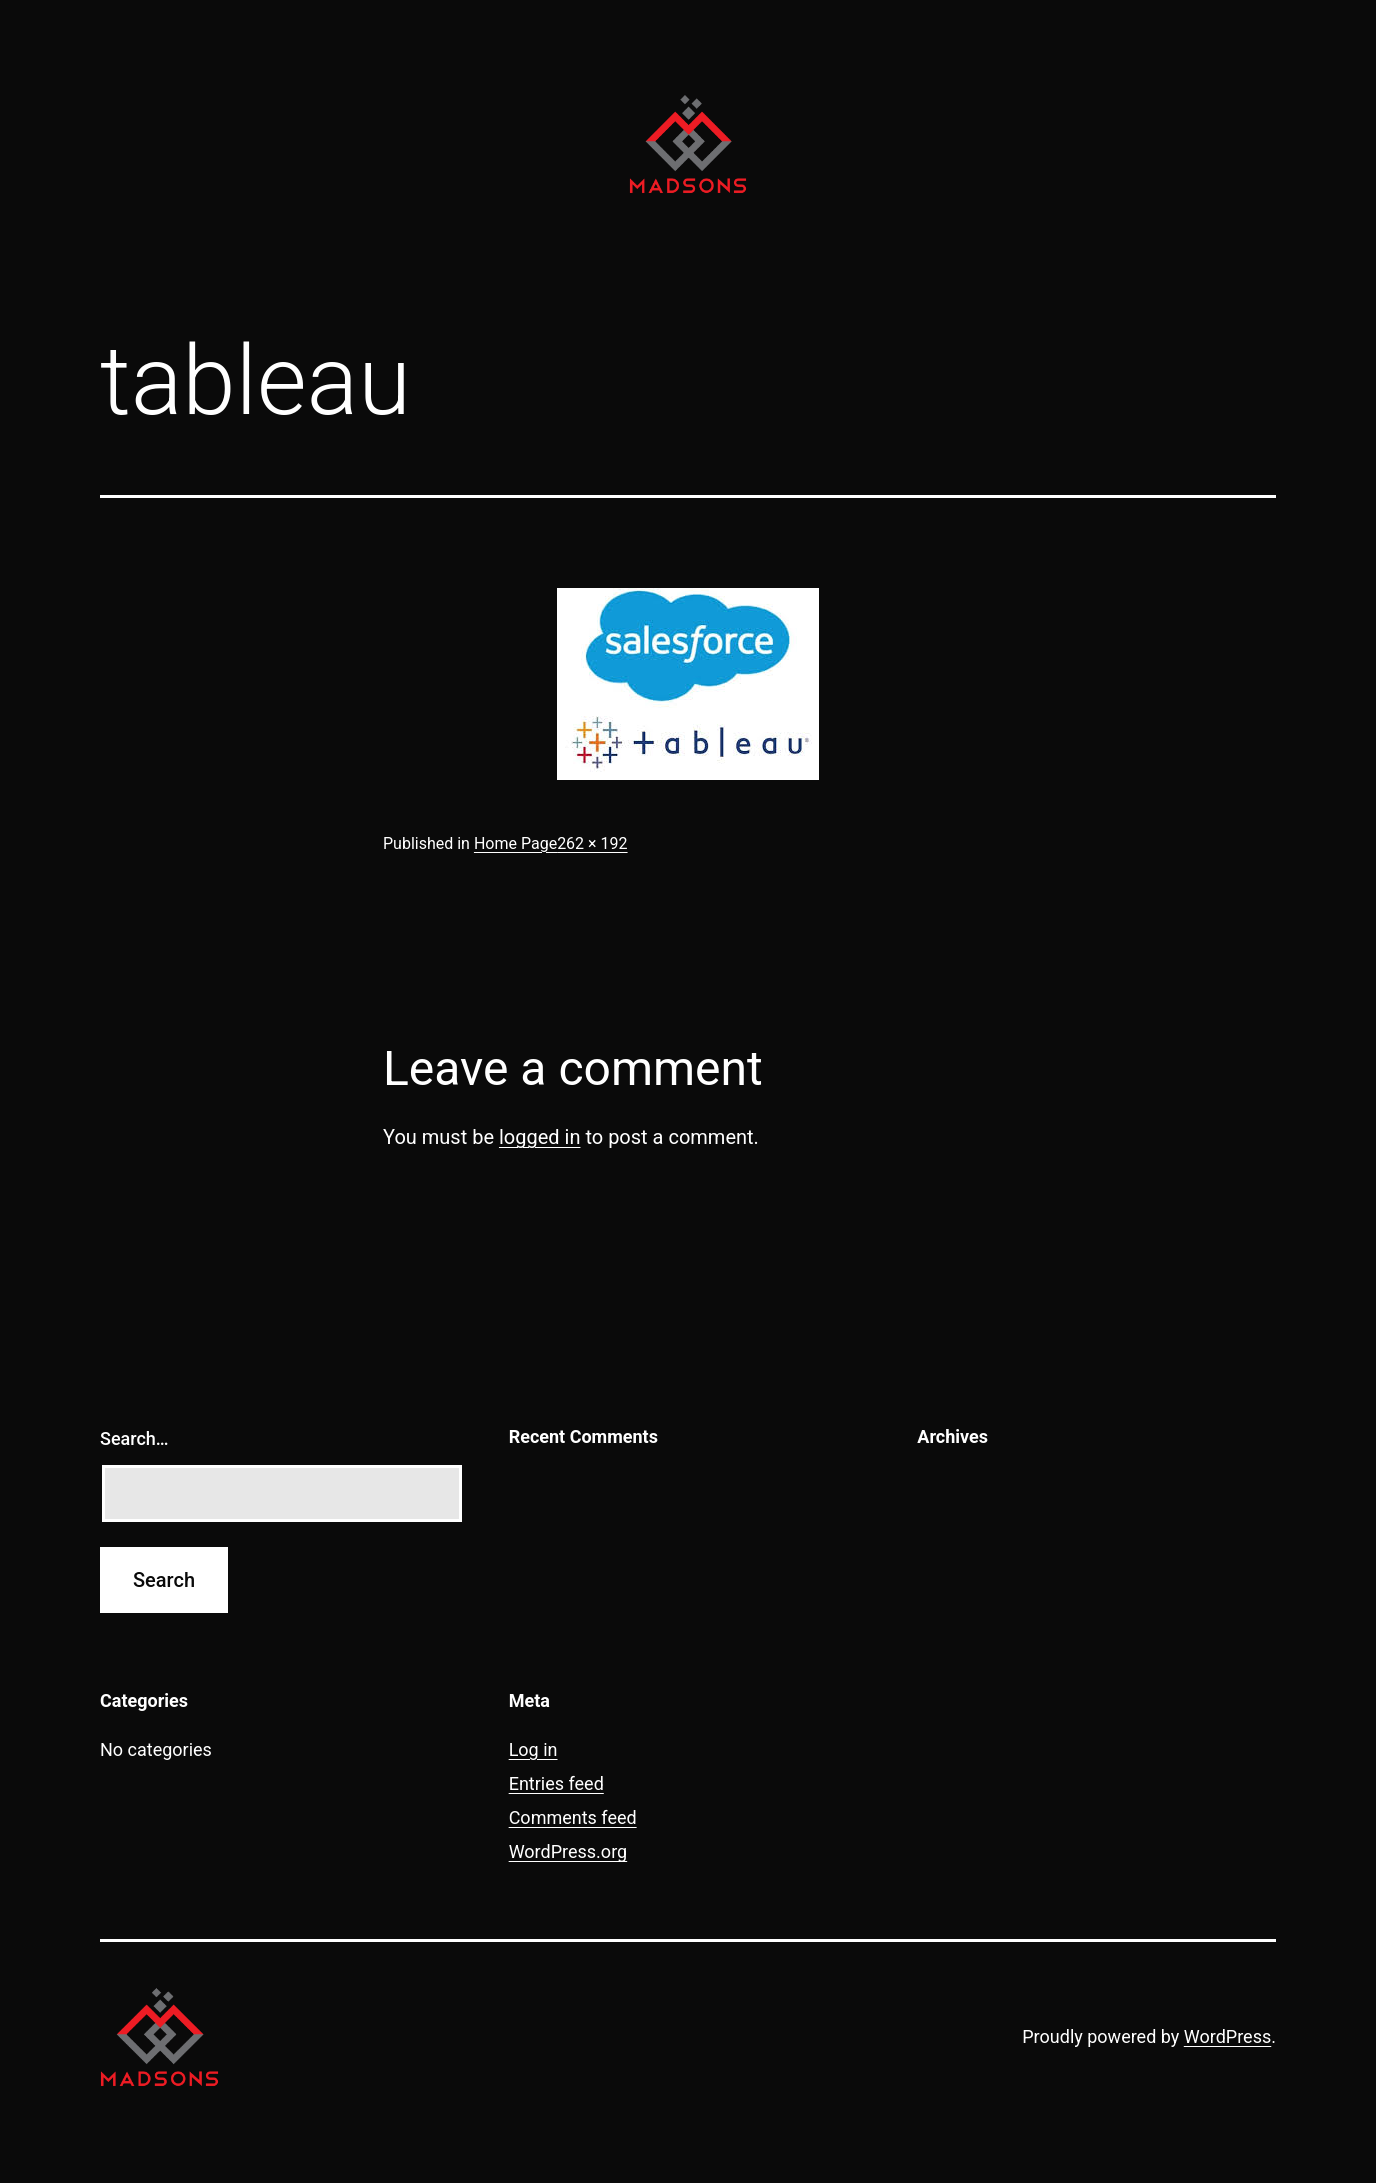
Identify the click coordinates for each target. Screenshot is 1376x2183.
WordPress (1227, 2036)
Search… (134, 1438)
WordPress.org (568, 1851)
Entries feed (556, 1783)
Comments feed (573, 1817)
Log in (533, 1749)
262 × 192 (592, 843)
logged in (539, 1137)
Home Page (515, 843)
